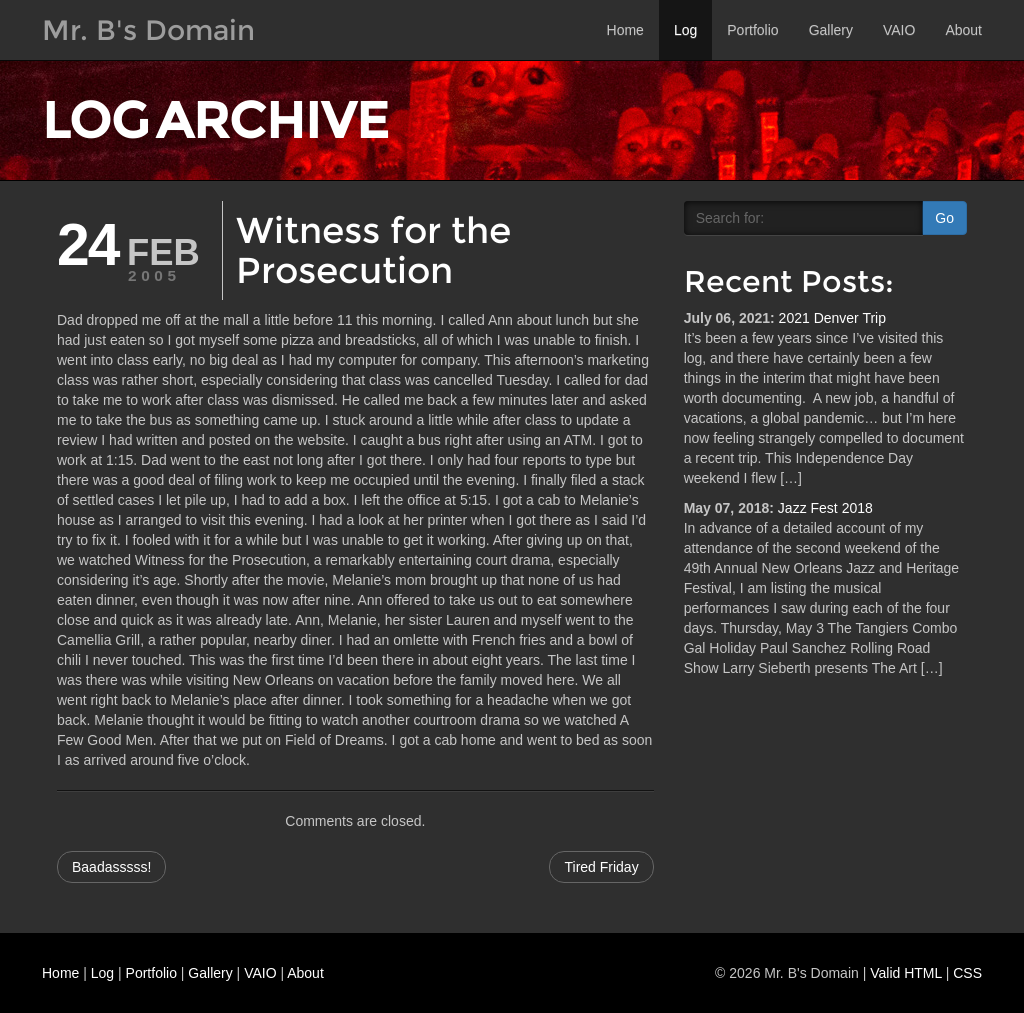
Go (944, 218)
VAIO (899, 30)
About (963, 30)
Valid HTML (906, 973)
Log (685, 30)
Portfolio (752, 30)
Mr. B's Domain (148, 30)
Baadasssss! (111, 867)
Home (625, 30)
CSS (967, 973)
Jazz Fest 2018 (825, 508)
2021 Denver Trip (832, 318)
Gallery (831, 30)
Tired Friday (601, 867)
